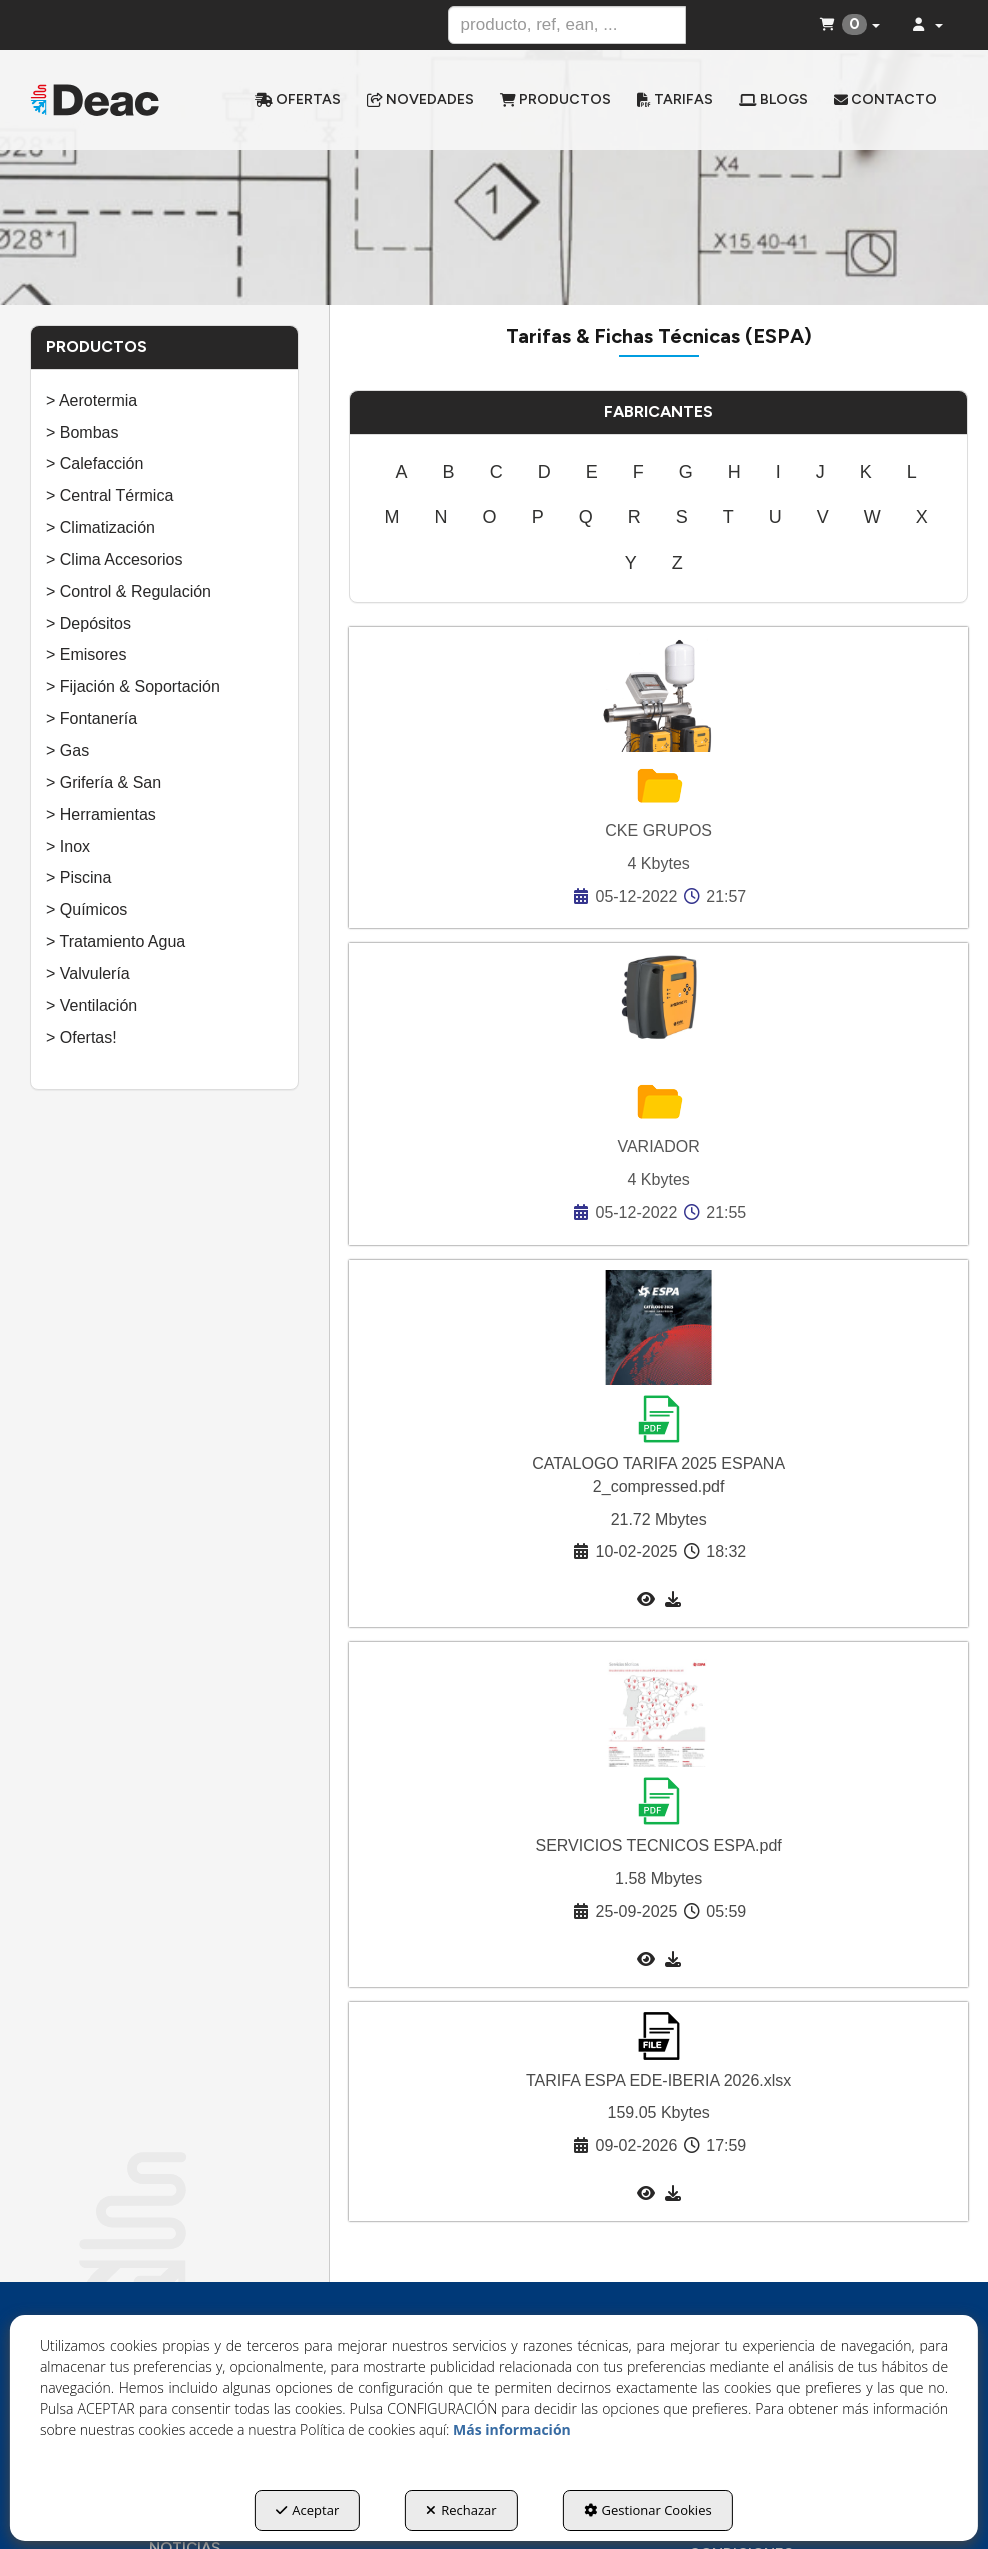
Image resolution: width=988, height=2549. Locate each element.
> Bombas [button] (82, 432)
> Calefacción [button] (94, 463)
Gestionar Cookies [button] (648, 2510)
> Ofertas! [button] (81, 1037)
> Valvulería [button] (88, 973)
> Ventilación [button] (91, 1005)
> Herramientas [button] (101, 814)
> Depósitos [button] (88, 623)
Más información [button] (512, 2429)
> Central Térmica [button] (109, 495)
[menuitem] (298, 100)
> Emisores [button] (86, 654)
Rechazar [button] (461, 2510)
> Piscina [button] (78, 877)
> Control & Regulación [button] (128, 591)
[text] (567, 25)
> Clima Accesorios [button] (114, 559)
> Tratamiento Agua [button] (115, 941)
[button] (95, 100)
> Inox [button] (68, 846)
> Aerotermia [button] (91, 400)
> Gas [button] (67, 750)
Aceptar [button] (307, 2510)
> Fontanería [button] (91, 718)
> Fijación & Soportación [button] (133, 686)
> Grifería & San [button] (103, 782)
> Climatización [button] (100, 527)
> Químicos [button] (86, 909)
